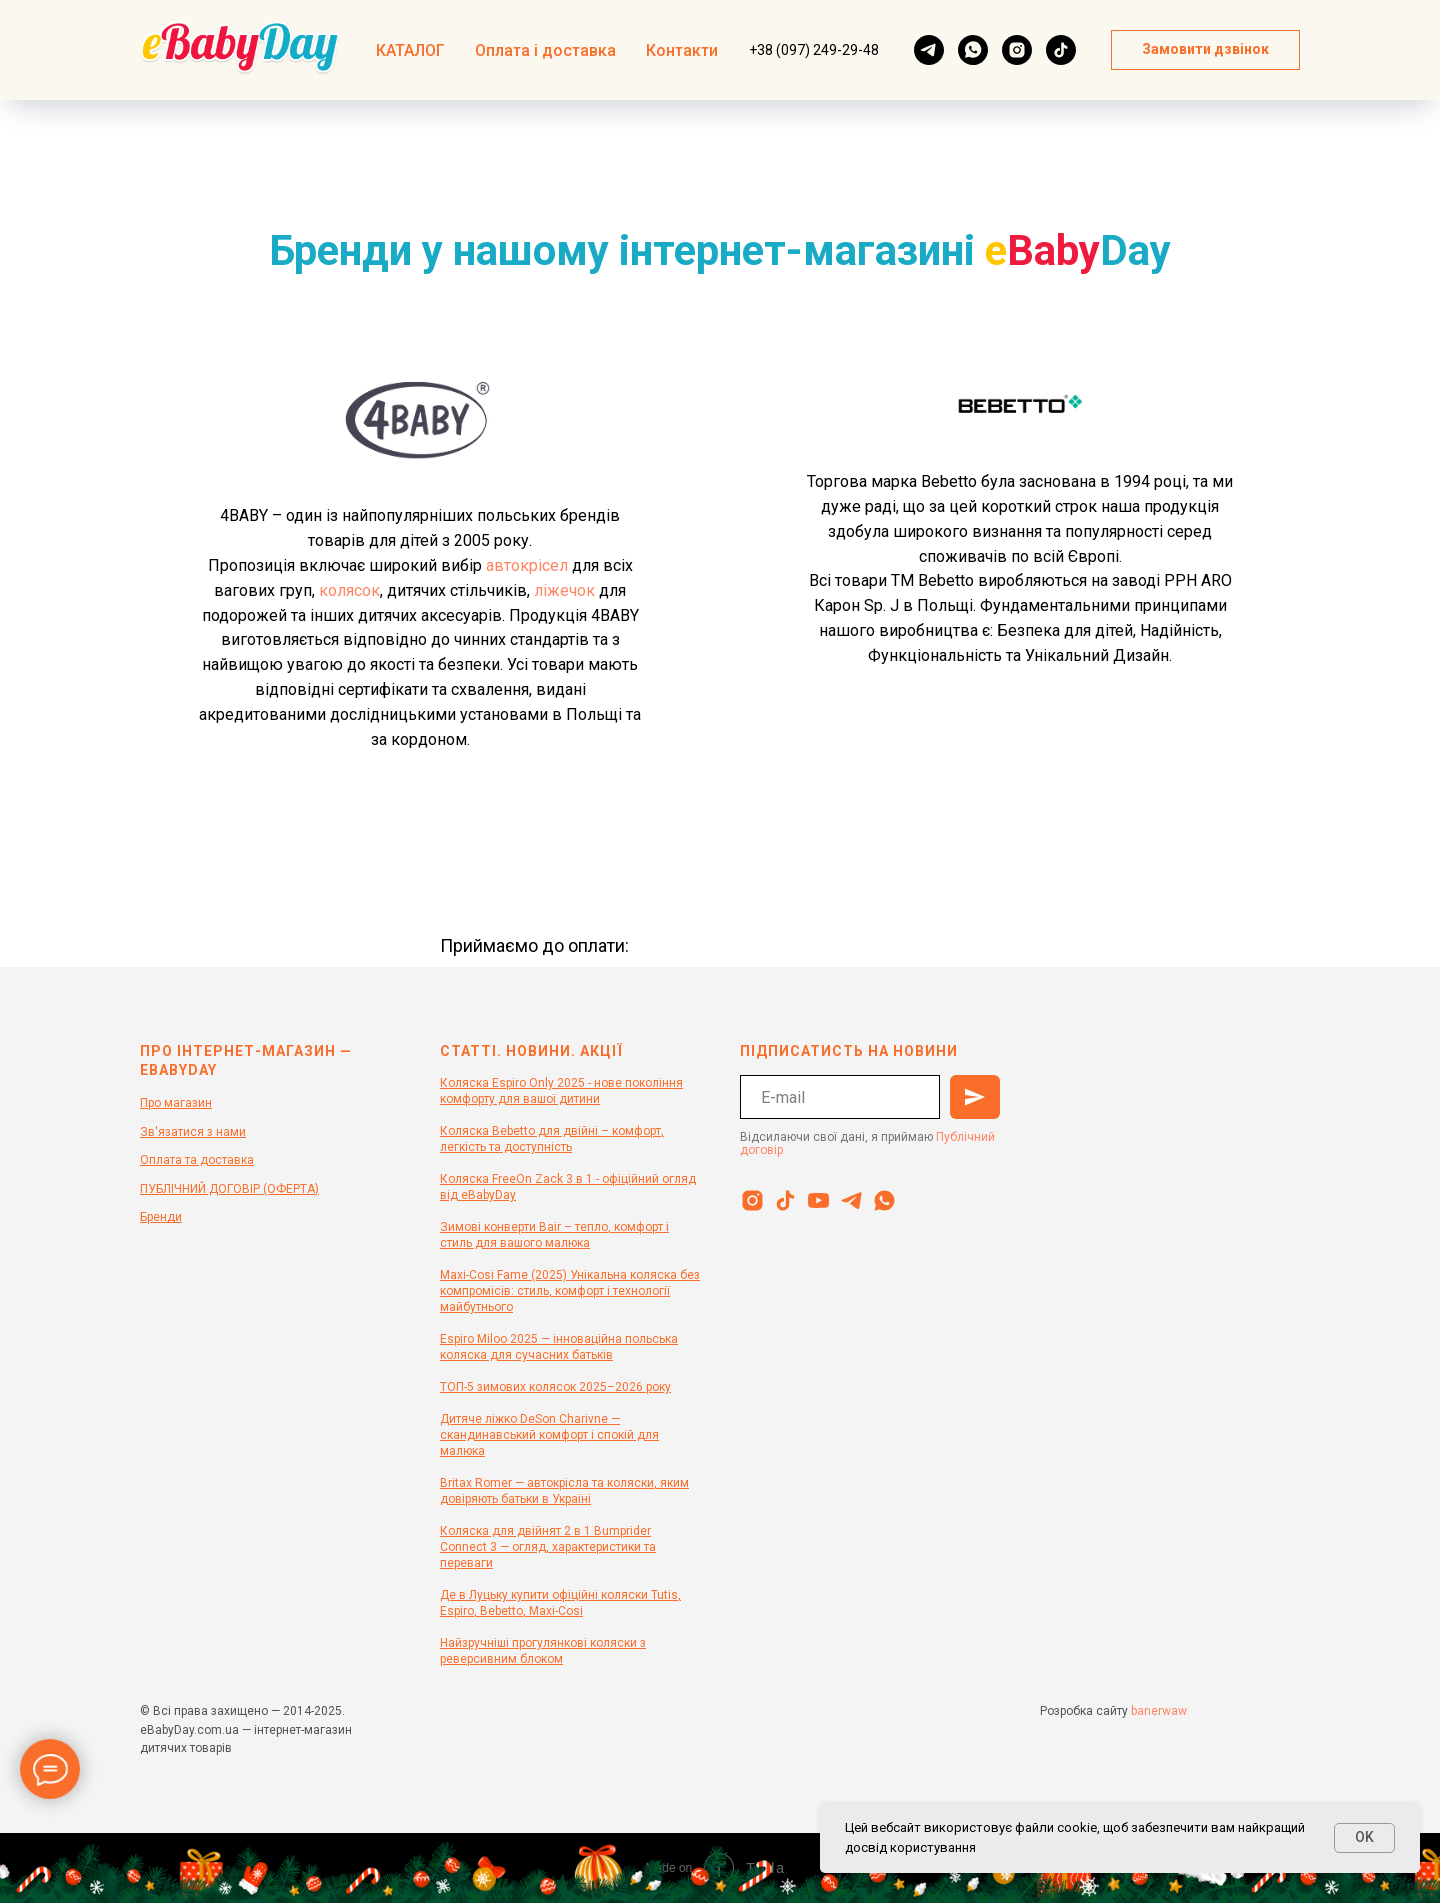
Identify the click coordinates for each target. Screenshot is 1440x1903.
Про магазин (176, 1103)
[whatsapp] (973, 50)
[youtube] (818, 1200)
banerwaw (1159, 1711)
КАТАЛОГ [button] (410, 50)
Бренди (161, 1217)
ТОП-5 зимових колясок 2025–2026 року (555, 1387)
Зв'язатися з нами (193, 1132)
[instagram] (1017, 50)
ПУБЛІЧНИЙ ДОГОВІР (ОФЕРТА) (229, 1189)
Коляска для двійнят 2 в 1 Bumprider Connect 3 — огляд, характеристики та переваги (548, 1547)
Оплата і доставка (545, 50)
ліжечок (566, 590)
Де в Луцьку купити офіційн (517, 1595)
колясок (349, 590)
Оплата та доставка (197, 1160)
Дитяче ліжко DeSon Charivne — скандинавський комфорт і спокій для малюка (549, 1435)
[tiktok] (1061, 50)
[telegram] (929, 50)
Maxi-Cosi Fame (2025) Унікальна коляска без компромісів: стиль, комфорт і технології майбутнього (570, 1291)
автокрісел (529, 565)
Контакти (682, 50)
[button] (1205, 50)
